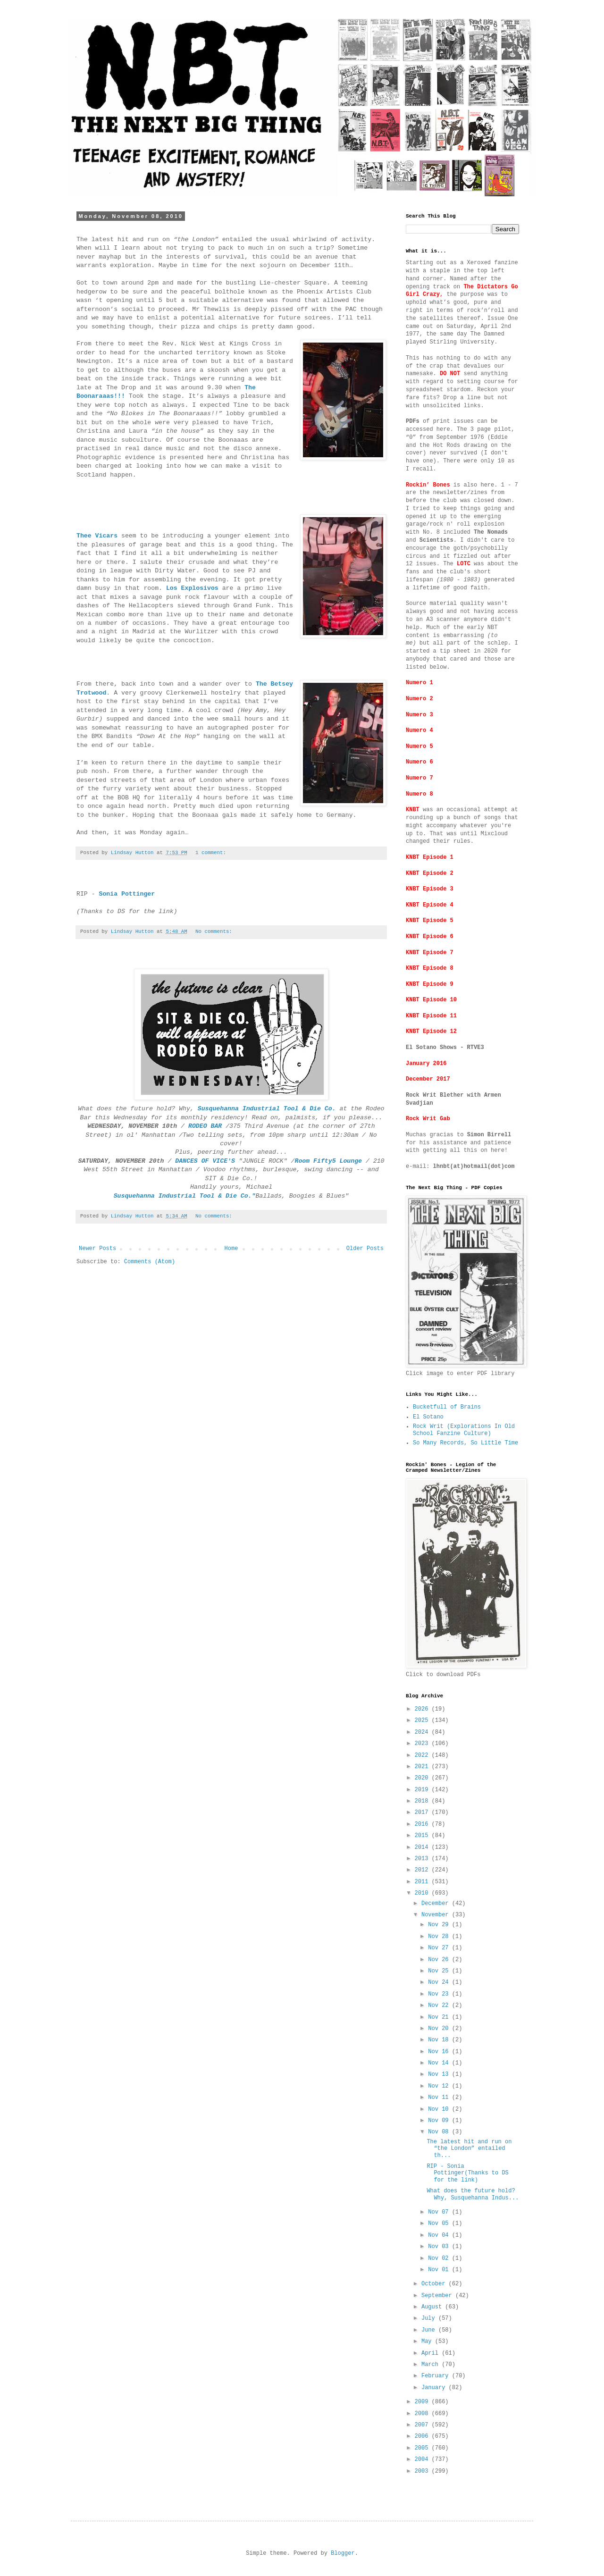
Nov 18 (440, 2040)
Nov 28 (440, 1936)
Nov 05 (440, 2223)
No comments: (215, 931)
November (436, 1915)
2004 (423, 2459)
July (429, 2318)
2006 (423, 2436)
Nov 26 (440, 1959)
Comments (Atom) (149, 1262)
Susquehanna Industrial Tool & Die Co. (267, 1108)
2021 (423, 1766)
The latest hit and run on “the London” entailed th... (469, 2149)
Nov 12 (440, 2086)
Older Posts (365, 1248)
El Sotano (428, 1417)
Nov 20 (440, 2028)
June (429, 2330)
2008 (423, 2413)
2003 (423, 2471)
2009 (423, 2402)
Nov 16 (440, 2051)
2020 (423, 1778)
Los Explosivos (192, 588)
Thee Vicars (96, 535)
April (431, 2353)
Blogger (342, 2553)
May (428, 2341)
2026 (423, 1709)
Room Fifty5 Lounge (330, 1161)
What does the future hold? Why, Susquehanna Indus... (473, 2194)
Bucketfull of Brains (447, 1407)
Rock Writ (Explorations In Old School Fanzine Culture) (464, 1429)
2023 (423, 1743)
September (438, 2295)
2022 (423, 1755)
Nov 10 (440, 2109)
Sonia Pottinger (127, 894)
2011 (423, 1882)
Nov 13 (440, 2074)
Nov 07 (440, 2212)
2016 (423, 1824)
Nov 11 (440, 2097)
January (435, 2387)
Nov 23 (440, 1994)
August (433, 2307)
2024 (423, 1732)
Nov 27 (440, 1948)
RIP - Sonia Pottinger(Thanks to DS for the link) (467, 2173)
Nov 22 (440, 2005)
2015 (423, 1835)
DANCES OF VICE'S (205, 1161)
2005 (423, 2448)
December (436, 1903)
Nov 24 (440, 1982)
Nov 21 (440, 2017)
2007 (423, 2425)
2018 (423, 1801)
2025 (423, 1720)
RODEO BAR (205, 1126)
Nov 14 (440, 2063)
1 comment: (212, 853)
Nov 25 (440, 1971)
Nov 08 (440, 2132)
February (436, 2376)
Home (231, 1248)
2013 (423, 1858)
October (435, 2284)
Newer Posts (97, 1248)
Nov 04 (440, 2235)
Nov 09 (440, 2120)
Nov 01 (440, 2269)
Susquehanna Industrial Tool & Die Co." (185, 1196)
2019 (423, 1790)
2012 (423, 1870)
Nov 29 (440, 1925)
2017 (423, 1812)
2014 (423, 1847)
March (431, 2364)
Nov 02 (440, 2258)
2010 (423, 1893)
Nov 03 (440, 2246)
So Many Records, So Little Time (465, 1443)
